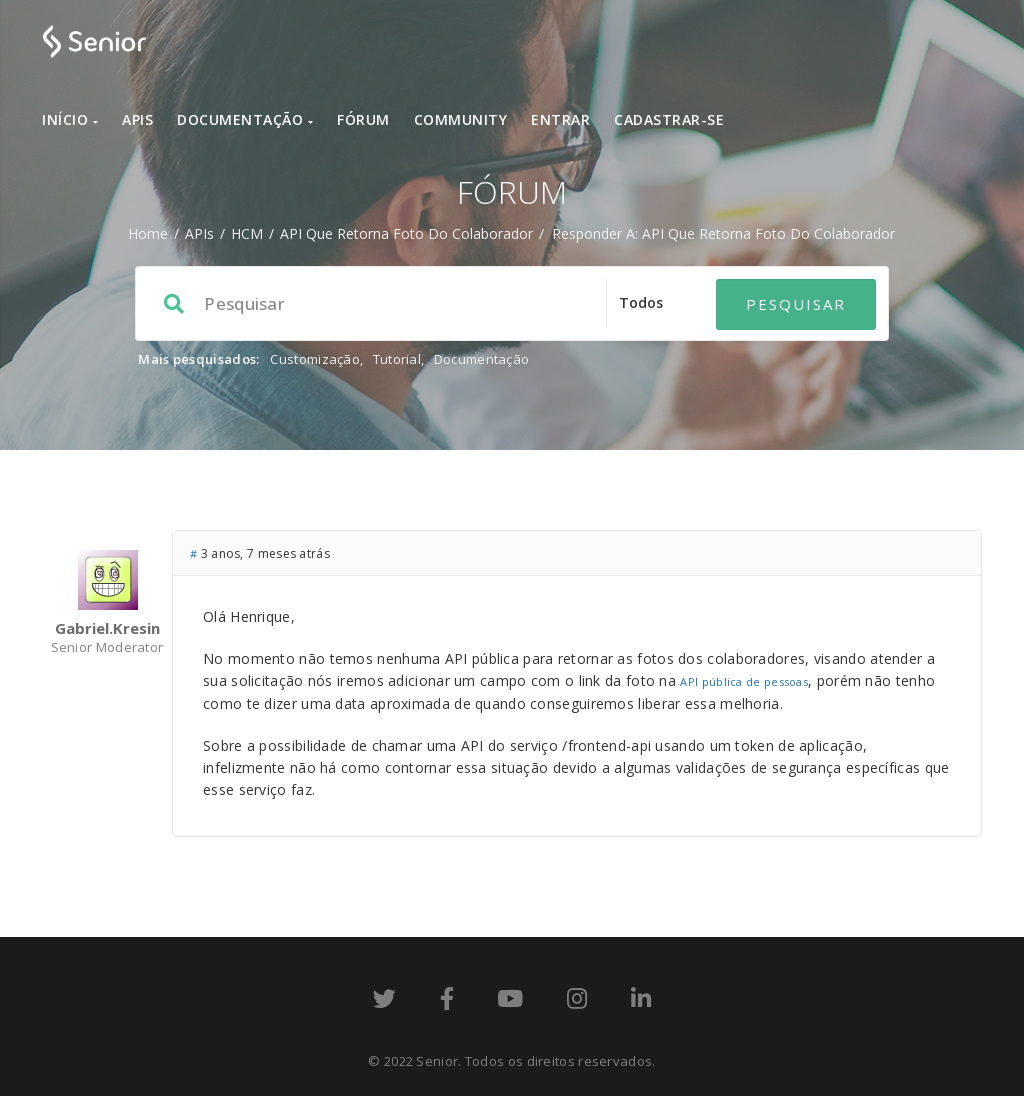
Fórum (363, 119)
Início (70, 119)
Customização (315, 359)
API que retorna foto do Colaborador (406, 233)
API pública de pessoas (744, 681)
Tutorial (397, 359)
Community (461, 119)
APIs (137, 119)
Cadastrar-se (669, 119)
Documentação (245, 119)
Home (148, 233)
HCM (247, 233)
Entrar (560, 119)
